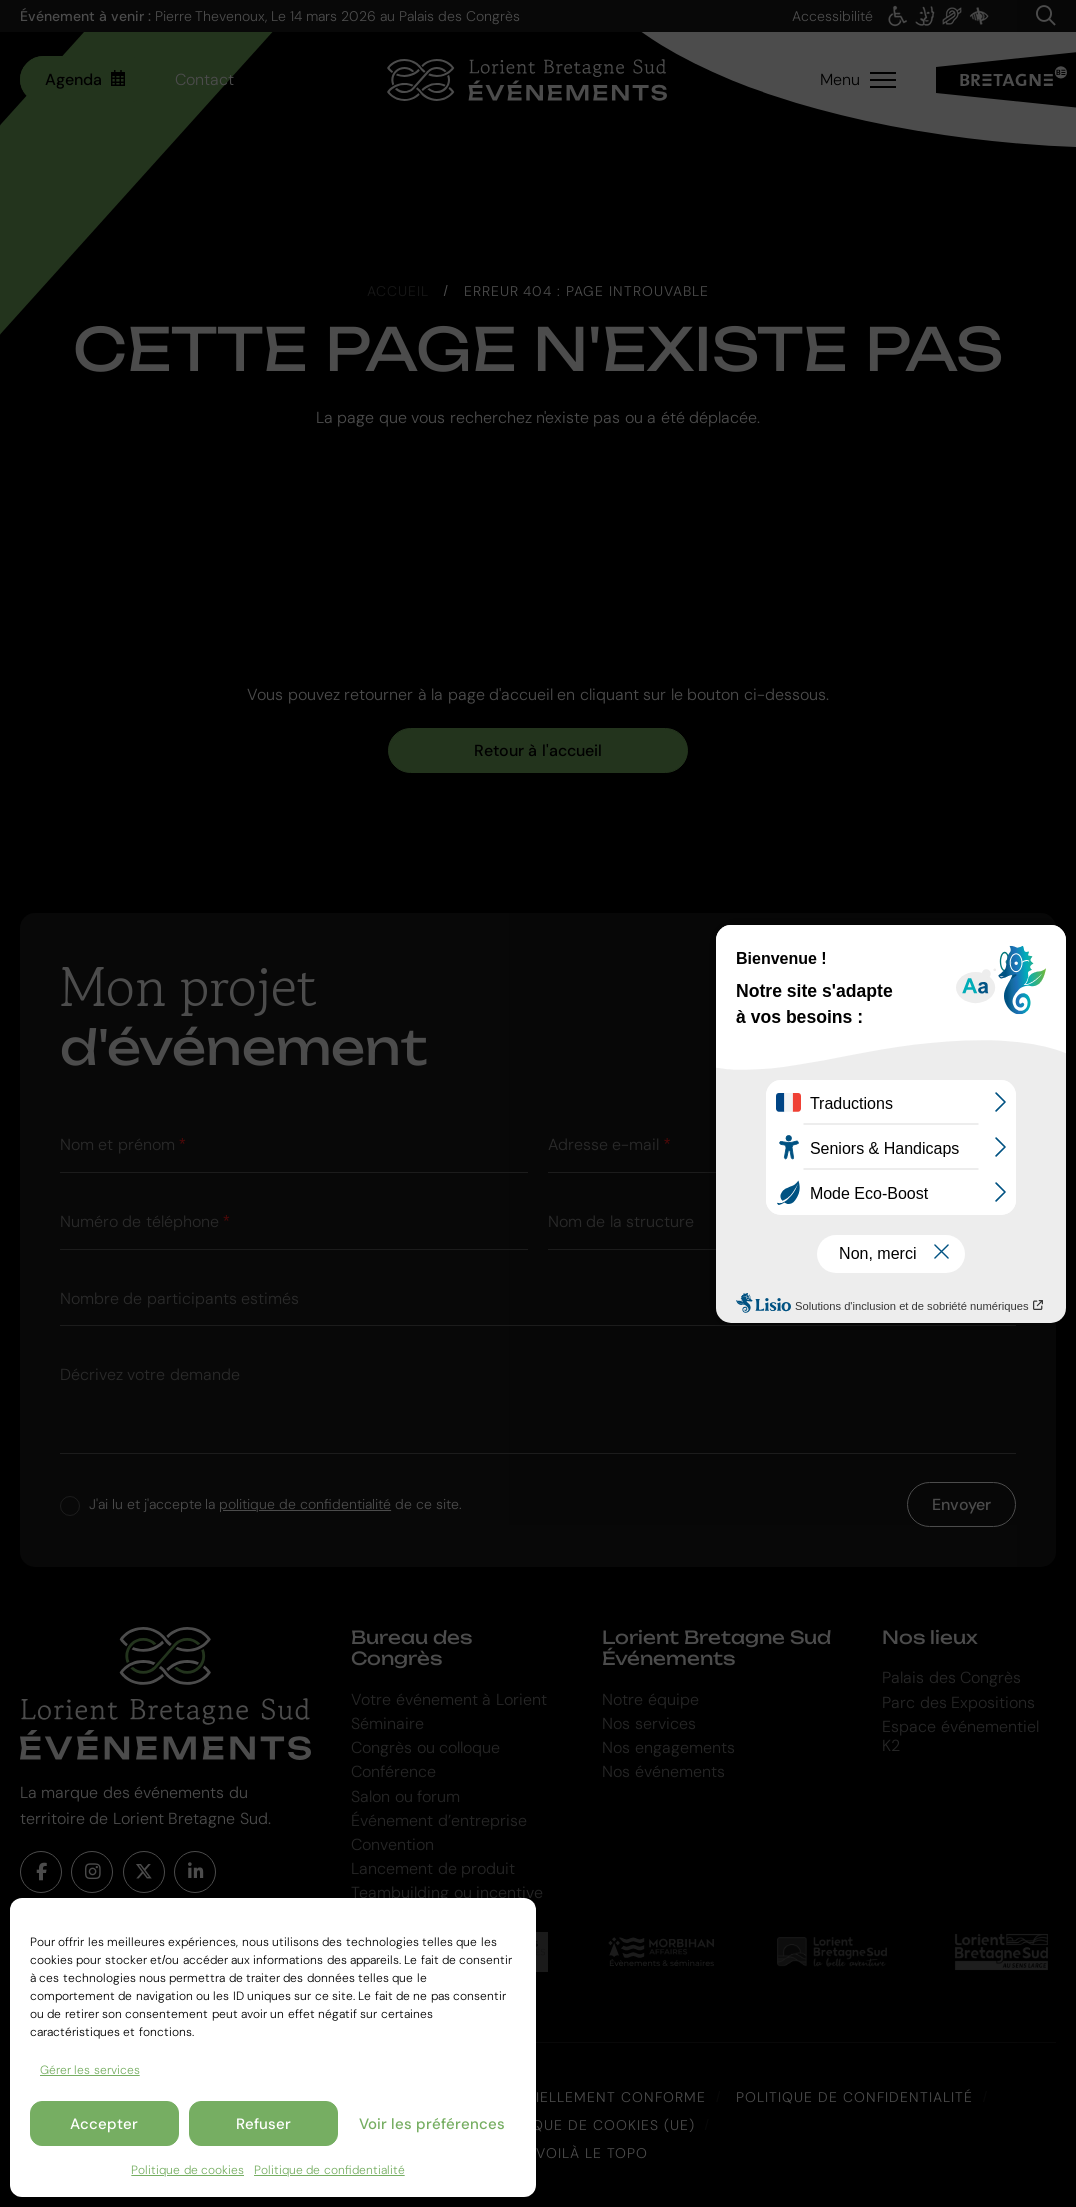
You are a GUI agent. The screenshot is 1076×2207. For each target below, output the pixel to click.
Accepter (104, 2124)
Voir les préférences (432, 2124)
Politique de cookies (187, 2170)
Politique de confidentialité (329, 2170)
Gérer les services (90, 2070)
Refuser (263, 2124)
